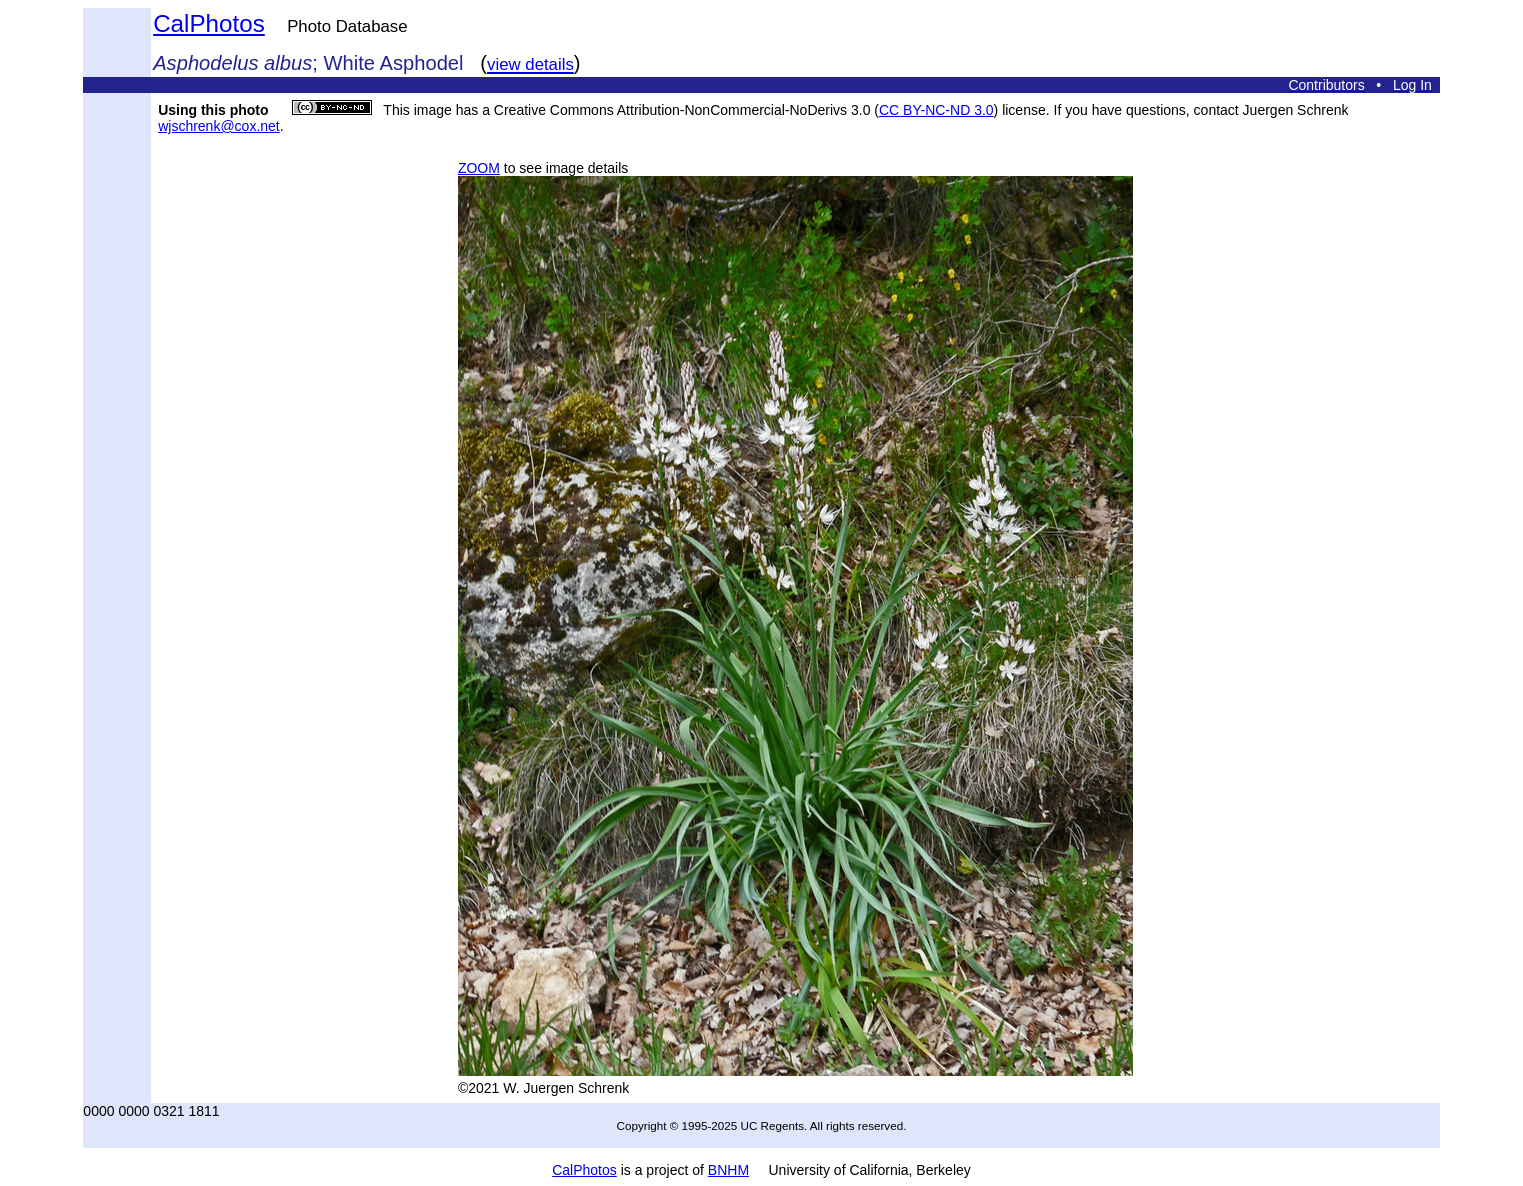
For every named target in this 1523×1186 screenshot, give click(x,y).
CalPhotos (209, 23)
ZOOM (479, 168)
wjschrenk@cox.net (219, 126)
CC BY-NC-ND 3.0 (936, 110)
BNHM (728, 1170)
